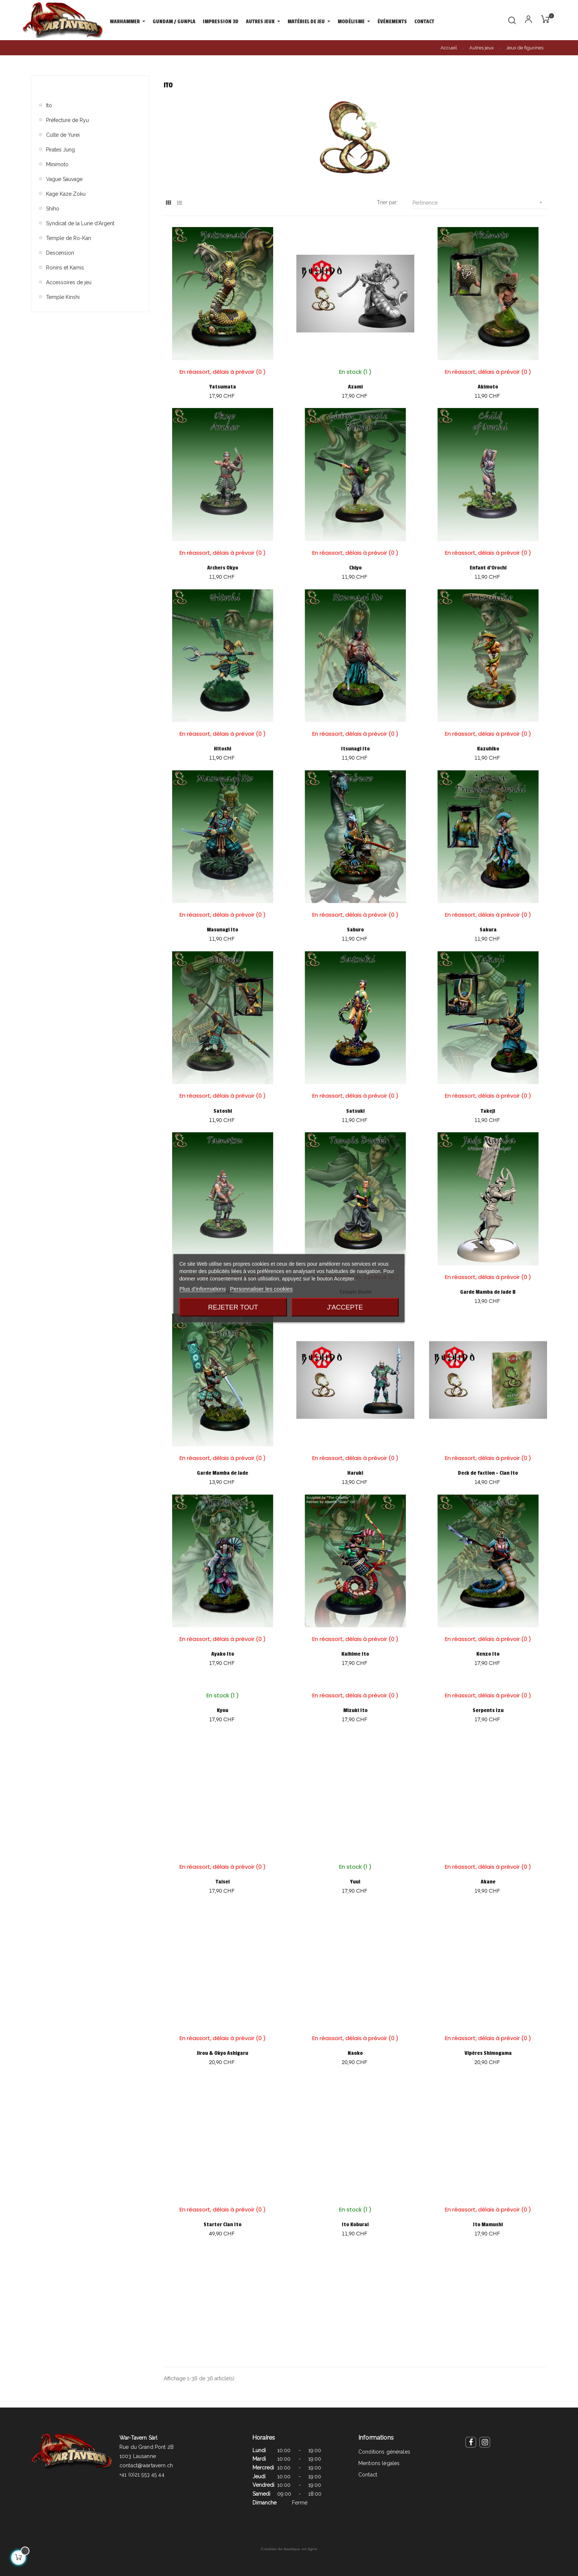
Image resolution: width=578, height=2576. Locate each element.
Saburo (355, 930)
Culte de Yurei (63, 135)
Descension (60, 253)
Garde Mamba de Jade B (488, 1292)
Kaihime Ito (355, 1654)
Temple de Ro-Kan (68, 238)
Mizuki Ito (355, 1710)
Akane (488, 1882)
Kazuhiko (488, 749)
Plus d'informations (202, 1288)
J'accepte (345, 1307)
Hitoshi (222, 749)
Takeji (488, 1111)
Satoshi (222, 1111)
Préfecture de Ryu (67, 120)
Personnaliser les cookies (261, 1288)
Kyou (222, 1710)
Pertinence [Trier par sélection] (479, 202)
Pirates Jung (60, 150)
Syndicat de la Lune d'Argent (80, 223)
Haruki (355, 1473)
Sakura (488, 930)
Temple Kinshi (63, 297)
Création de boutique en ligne (289, 2549)
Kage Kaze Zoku (66, 194)
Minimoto (57, 164)
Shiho (52, 209)
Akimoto (488, 387)
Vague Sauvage (64, 179)
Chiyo (355, 568)
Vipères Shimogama (488, 2053)
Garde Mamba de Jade (222, 1473)
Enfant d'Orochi (488, 568)
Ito (49, 105)
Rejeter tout (233, 1307)
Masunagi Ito (222, 930)
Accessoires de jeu (68, 282)
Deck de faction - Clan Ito (488, 1473)
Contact (367, 2475)
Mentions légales (379, 2463)
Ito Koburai (355, 2224)
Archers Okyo (222, 568)
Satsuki (355, 1111)
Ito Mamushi (488, 2224)
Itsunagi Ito (355, 749)
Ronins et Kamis (65, 268)
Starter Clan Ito (222, 2224)
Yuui (355, 1882)
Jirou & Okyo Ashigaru (222, 2053)
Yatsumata (222, 387)
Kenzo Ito (487, 1654)
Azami (355, 387)
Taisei (223, 1882)
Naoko (355, 2053)
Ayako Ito (222, 1654)
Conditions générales (384, 2452)
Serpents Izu (488, 1710)
